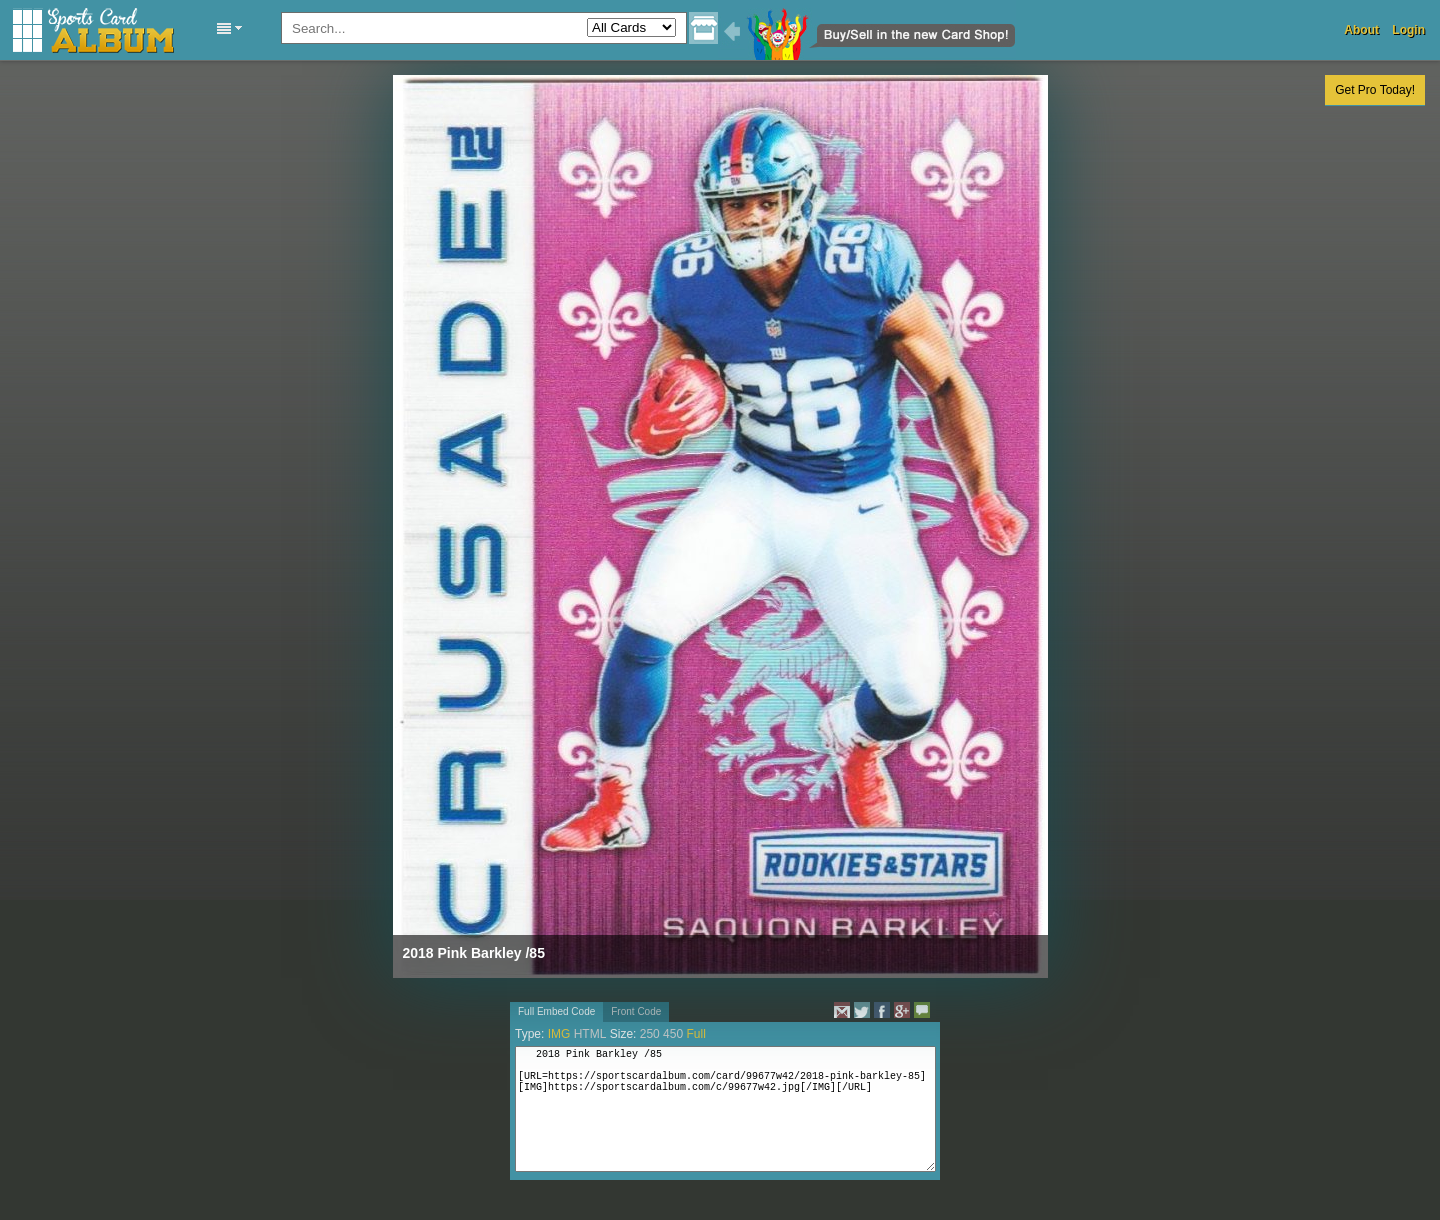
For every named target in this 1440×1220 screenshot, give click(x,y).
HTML (590, 1034)
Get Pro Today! (1375, 90)
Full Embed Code (556, 1011)
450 (673, 1034)
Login (1408, 30)
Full (695, 1034)
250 (650, 1034)
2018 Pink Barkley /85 (474, 953)
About (1361, 30)
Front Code (636, 1011)
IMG (559, 1034)
